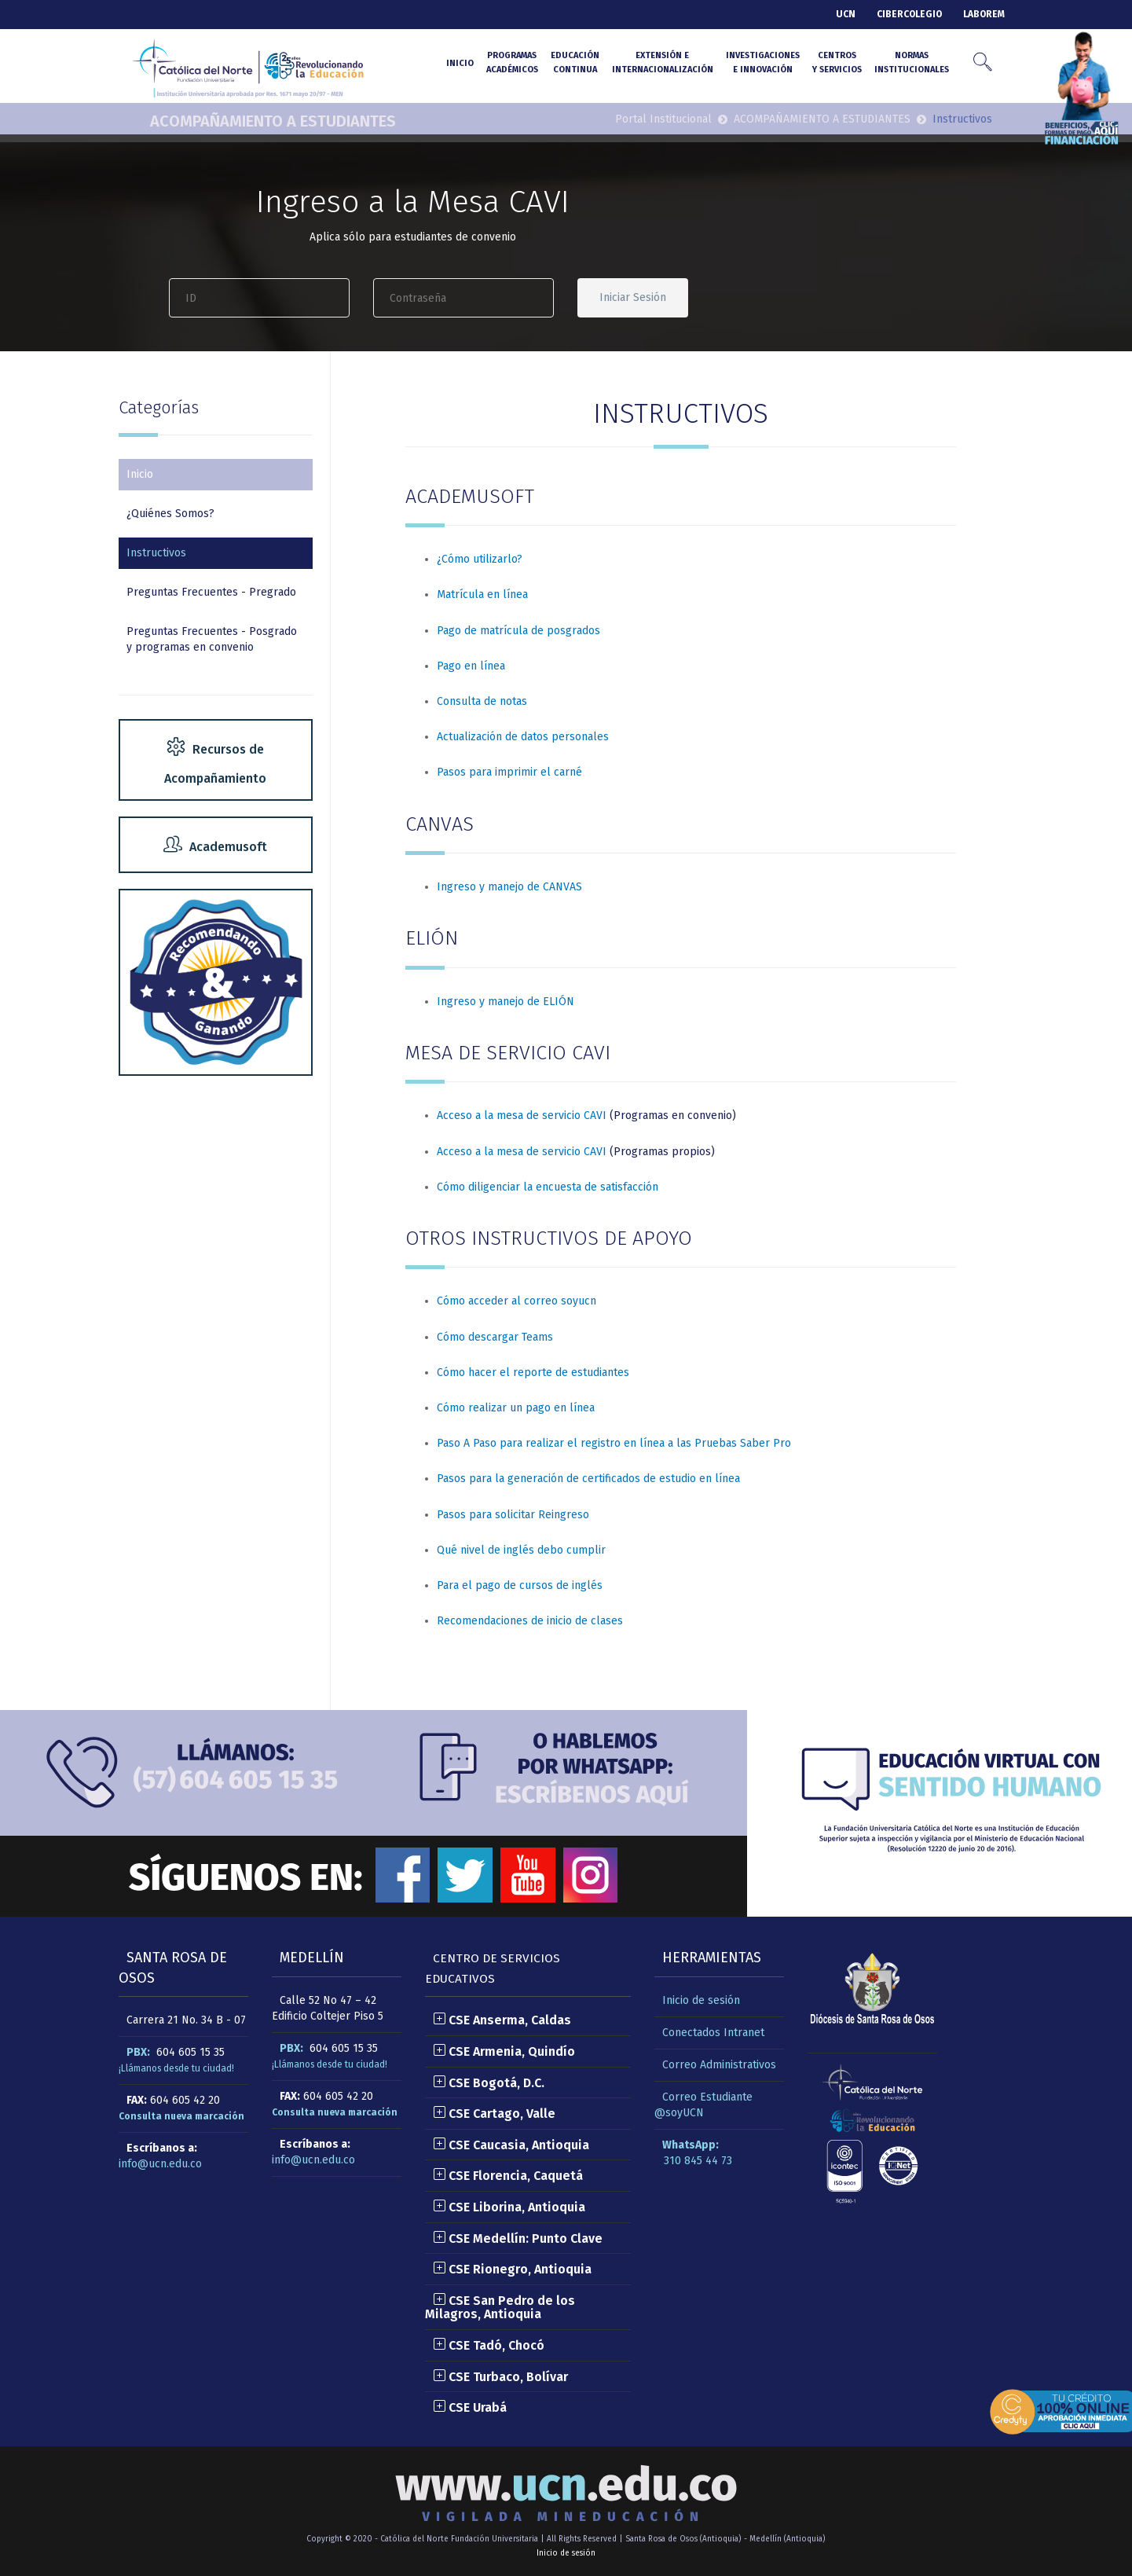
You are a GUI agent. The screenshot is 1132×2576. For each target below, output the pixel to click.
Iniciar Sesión (632, 297)
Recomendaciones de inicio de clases (530, 1620)
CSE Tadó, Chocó (488, 2345)
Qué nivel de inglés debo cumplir (521, 1550)
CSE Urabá (470, 2407)
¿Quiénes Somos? (170, 513)
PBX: (138, 2052)
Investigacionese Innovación (763, 62)
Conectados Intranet (713, 2032)
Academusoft (215, 847)
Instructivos (156, 553)
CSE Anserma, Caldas (502, 2020)
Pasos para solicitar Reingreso (513, 1514)
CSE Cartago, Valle (494, 2113)
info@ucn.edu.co (160, 2164)
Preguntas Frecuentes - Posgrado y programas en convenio (211, 639)
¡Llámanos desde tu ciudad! (176, 2068)
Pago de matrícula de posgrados (518, 630)
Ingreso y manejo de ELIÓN (505, 1001)
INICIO (460, 63)
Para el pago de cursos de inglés (520, 1585)
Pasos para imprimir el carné (509, 772)
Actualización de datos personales (523, 736)
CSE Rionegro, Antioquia (512, 2269)
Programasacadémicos (512, 62)
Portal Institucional (663, 119)
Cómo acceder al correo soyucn (516, 1301)
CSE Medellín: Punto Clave (518, 2238)
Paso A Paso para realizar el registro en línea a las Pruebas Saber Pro (614, 1443)
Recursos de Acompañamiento (215, 762)
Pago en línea (471, 666)
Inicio (139, 474)
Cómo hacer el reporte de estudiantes (533, 1372)
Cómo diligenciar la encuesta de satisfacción (547, 1187)
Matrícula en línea (482, 594)
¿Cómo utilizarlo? (479, 559)
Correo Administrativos (719, 2064)
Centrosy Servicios (837, 62)
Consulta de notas (482, 701)
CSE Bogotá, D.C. (488, 2082)
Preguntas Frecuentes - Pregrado (211, 592)
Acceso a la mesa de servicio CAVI (521, 1115)
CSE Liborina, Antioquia (509, 2207)
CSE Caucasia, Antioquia (511, 2144)
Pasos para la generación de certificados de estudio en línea (588, 1478)
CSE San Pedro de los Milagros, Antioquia (500, 2307)
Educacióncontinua (575, 62)
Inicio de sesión (701, 2000)
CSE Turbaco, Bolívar (500, 2376)
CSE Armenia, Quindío (504, 2051)
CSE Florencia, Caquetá (508, 2175)
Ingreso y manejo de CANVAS (509, 887)
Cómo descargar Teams (495, 1337)
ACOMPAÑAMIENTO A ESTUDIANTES (273, 121)
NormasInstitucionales (911, 62)
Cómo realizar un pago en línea (516, 1408)
